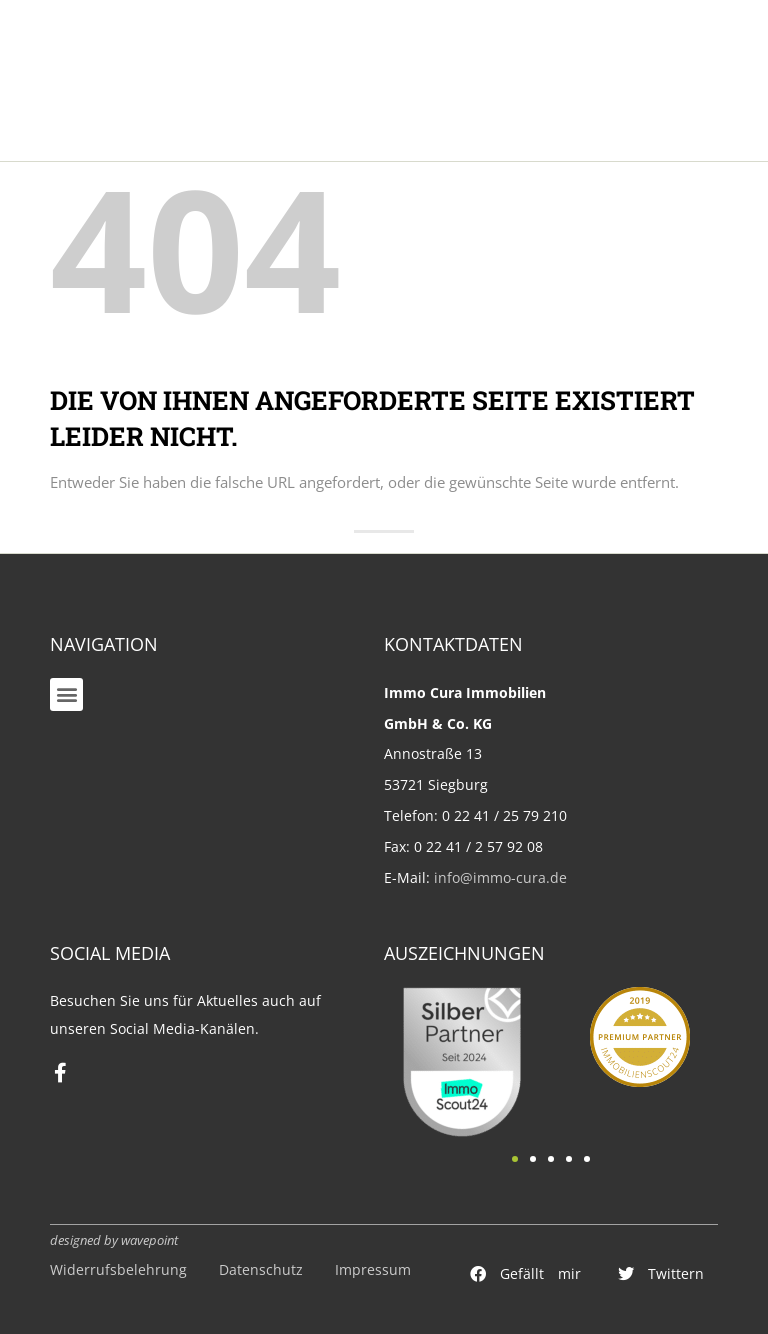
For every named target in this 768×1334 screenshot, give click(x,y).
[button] (66, 694)
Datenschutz (261, 1269)
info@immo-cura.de (500, 877)
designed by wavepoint (114, 1240)
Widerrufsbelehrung (118, 1269)
